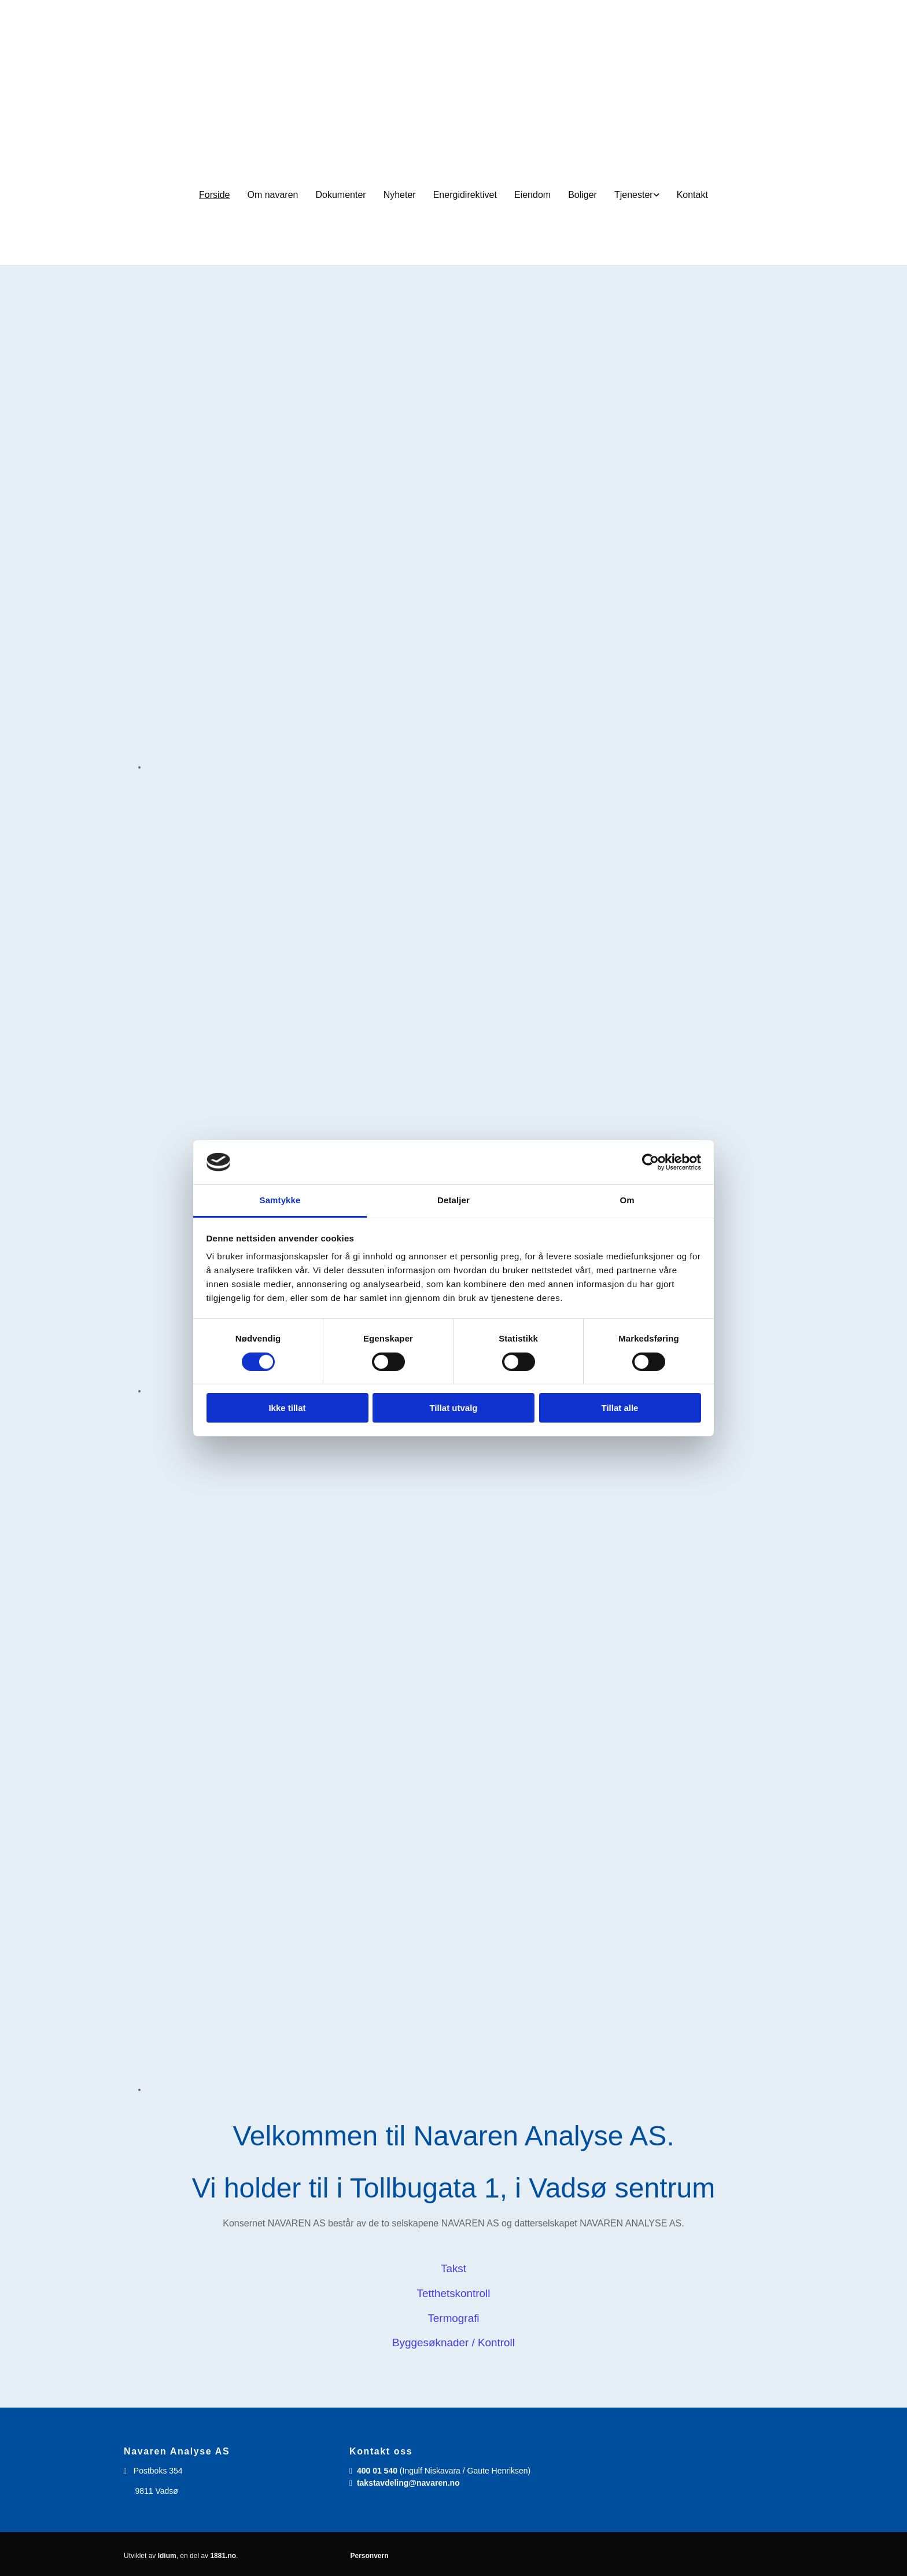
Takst (453, 2268)
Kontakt (692, 195)
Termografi (453, 2318)
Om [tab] (627, 1200)
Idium (167, 2556)
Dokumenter (341, 195)
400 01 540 (377, 2470)
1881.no (223, 2556)
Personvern (369, 2556)
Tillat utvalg (453, 1408)
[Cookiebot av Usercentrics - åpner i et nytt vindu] (650, 1162)
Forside (214, 195)
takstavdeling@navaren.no (408, 2482)
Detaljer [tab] (453, 1200)
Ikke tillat (286, 1408)
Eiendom (532, 195)
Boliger (582, 195)
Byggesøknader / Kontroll (453, 2342)
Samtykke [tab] (280, 1200)
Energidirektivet (465, 195)
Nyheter (400, 195)
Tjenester (633, 195)
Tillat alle (620, 1408)
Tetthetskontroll (454, 2293)
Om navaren (272, 195)
